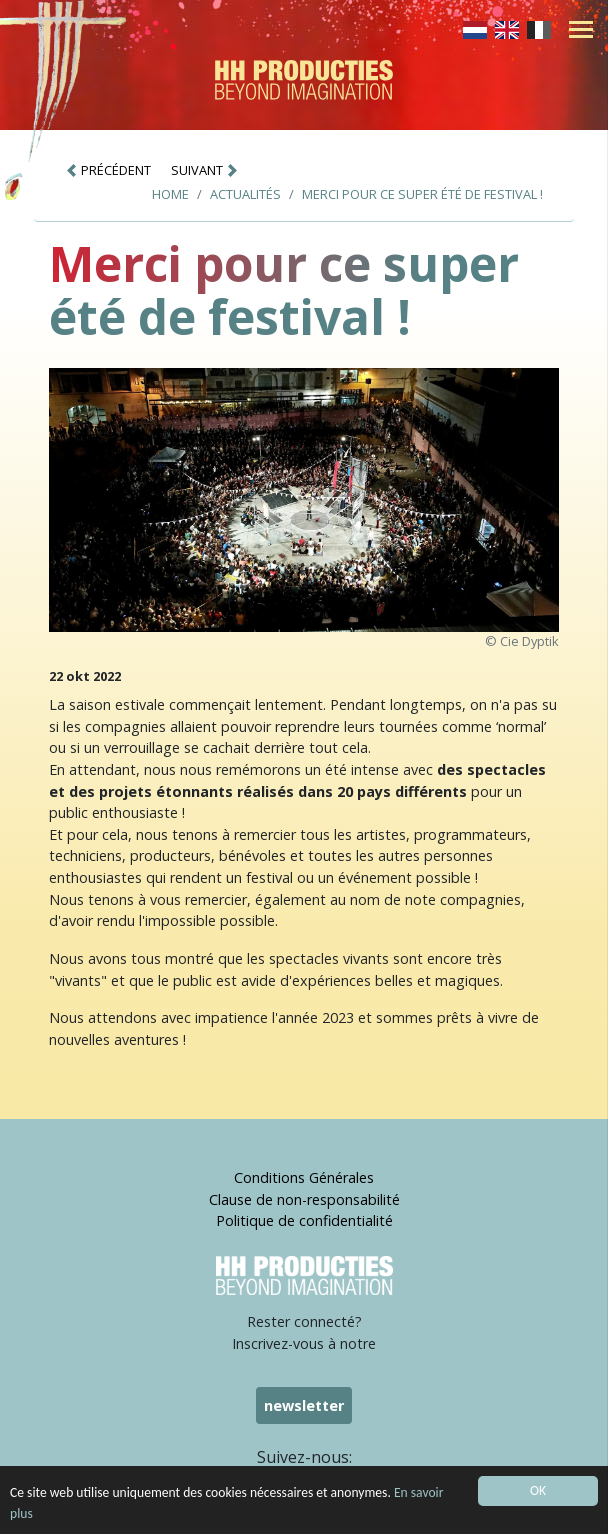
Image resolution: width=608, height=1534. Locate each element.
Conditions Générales (304, 1177)
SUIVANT (205, 170)
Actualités (245, 194)
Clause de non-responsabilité (304, 1199)
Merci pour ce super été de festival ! (422, 194)
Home (170, 194)
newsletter (304, 1405)
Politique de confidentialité (304, 1220)
